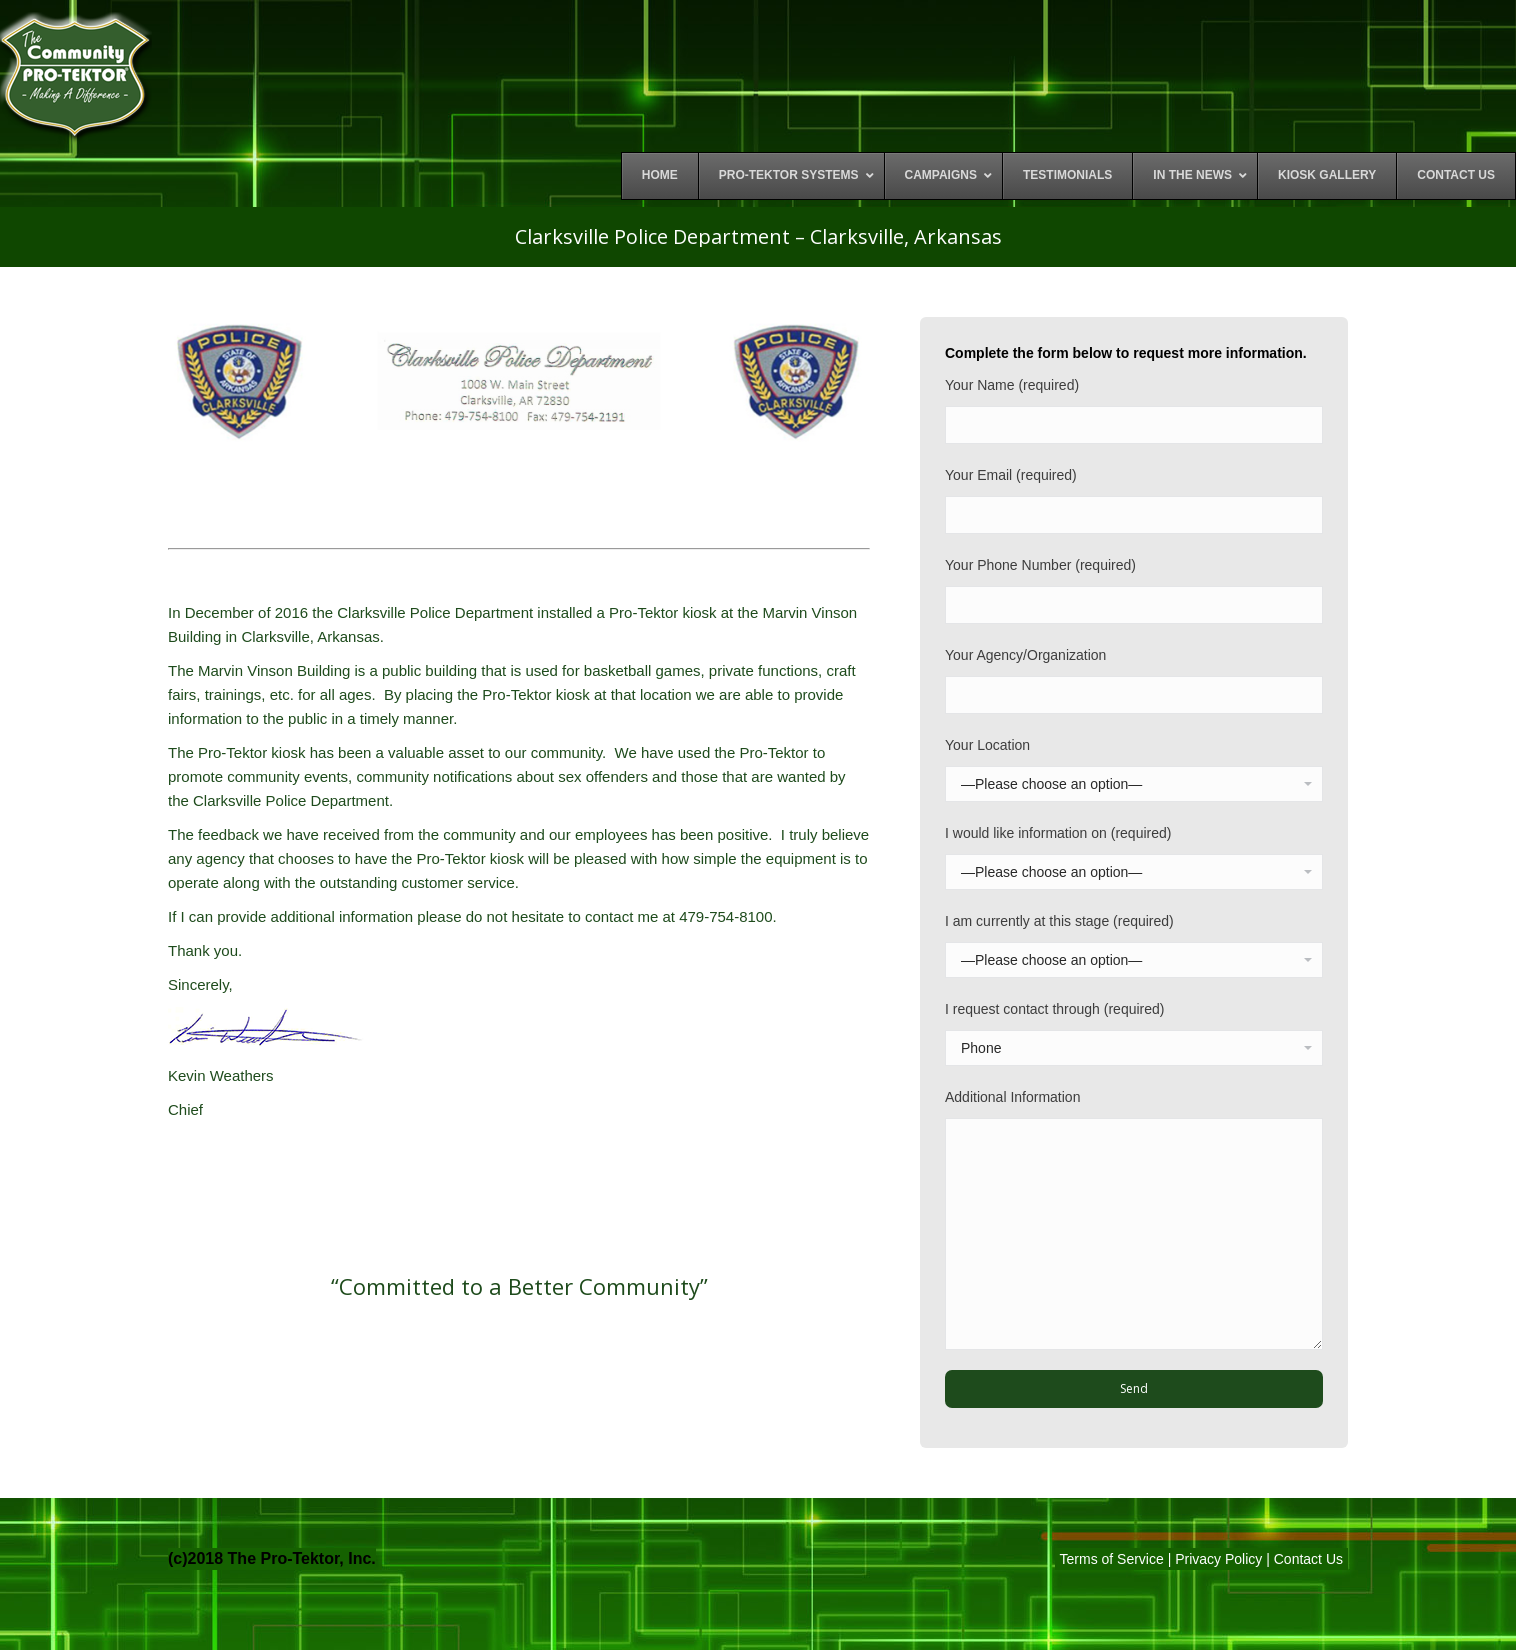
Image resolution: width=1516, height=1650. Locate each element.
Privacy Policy (1218, 1559)
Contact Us (1308, 1559)
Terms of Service (1112, 1559)
